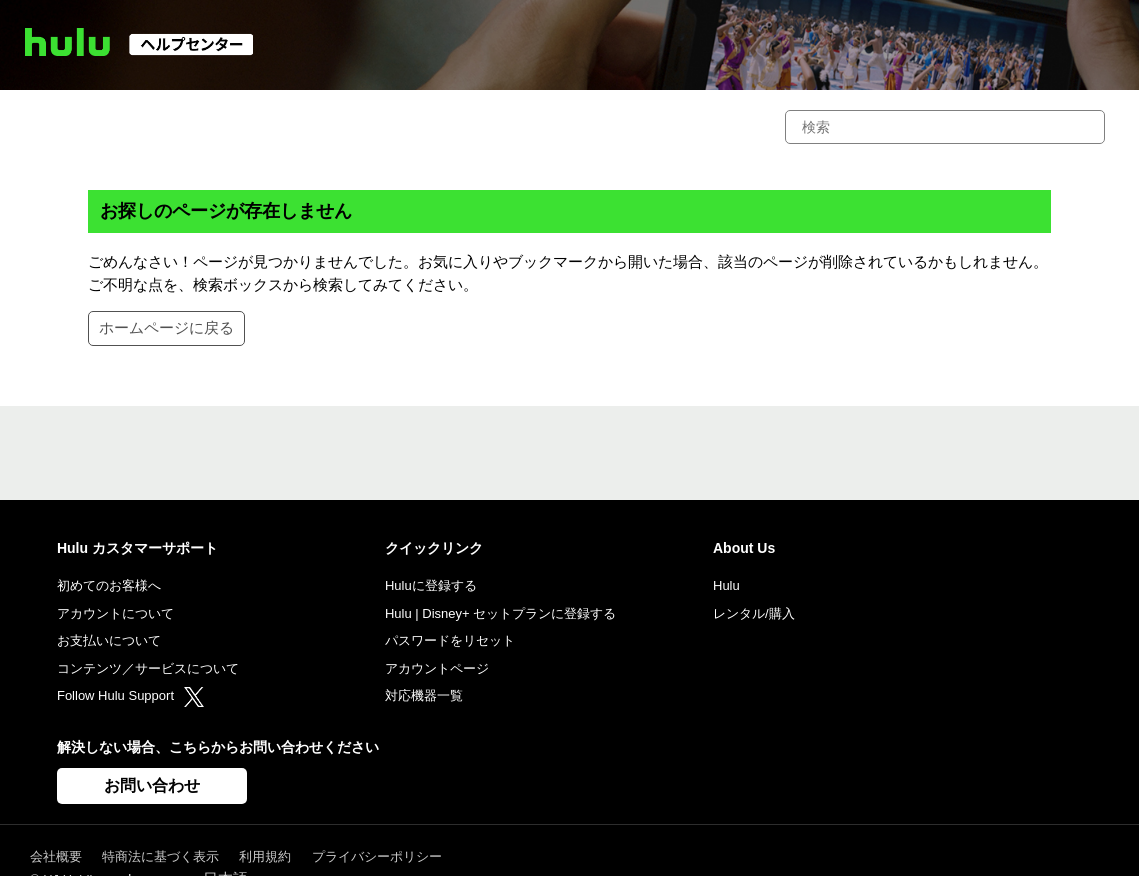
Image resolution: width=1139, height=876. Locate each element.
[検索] (945, 127)
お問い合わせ (152, 785)
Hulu (726, 585)
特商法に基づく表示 (160, 856)
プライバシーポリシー (377, 856)
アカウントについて (115, 613)
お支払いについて (109, 640)
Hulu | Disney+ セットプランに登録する (500, 613)
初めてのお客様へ (109, 585)
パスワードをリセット (450, 640)
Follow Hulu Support (130, 695)
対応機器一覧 (424, 695)
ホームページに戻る (166, 327)
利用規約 (265, 856)
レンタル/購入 (754, 613)
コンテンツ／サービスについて (148, 668)
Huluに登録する (431, 585)
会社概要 (56, 856)
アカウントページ (437, 668)
